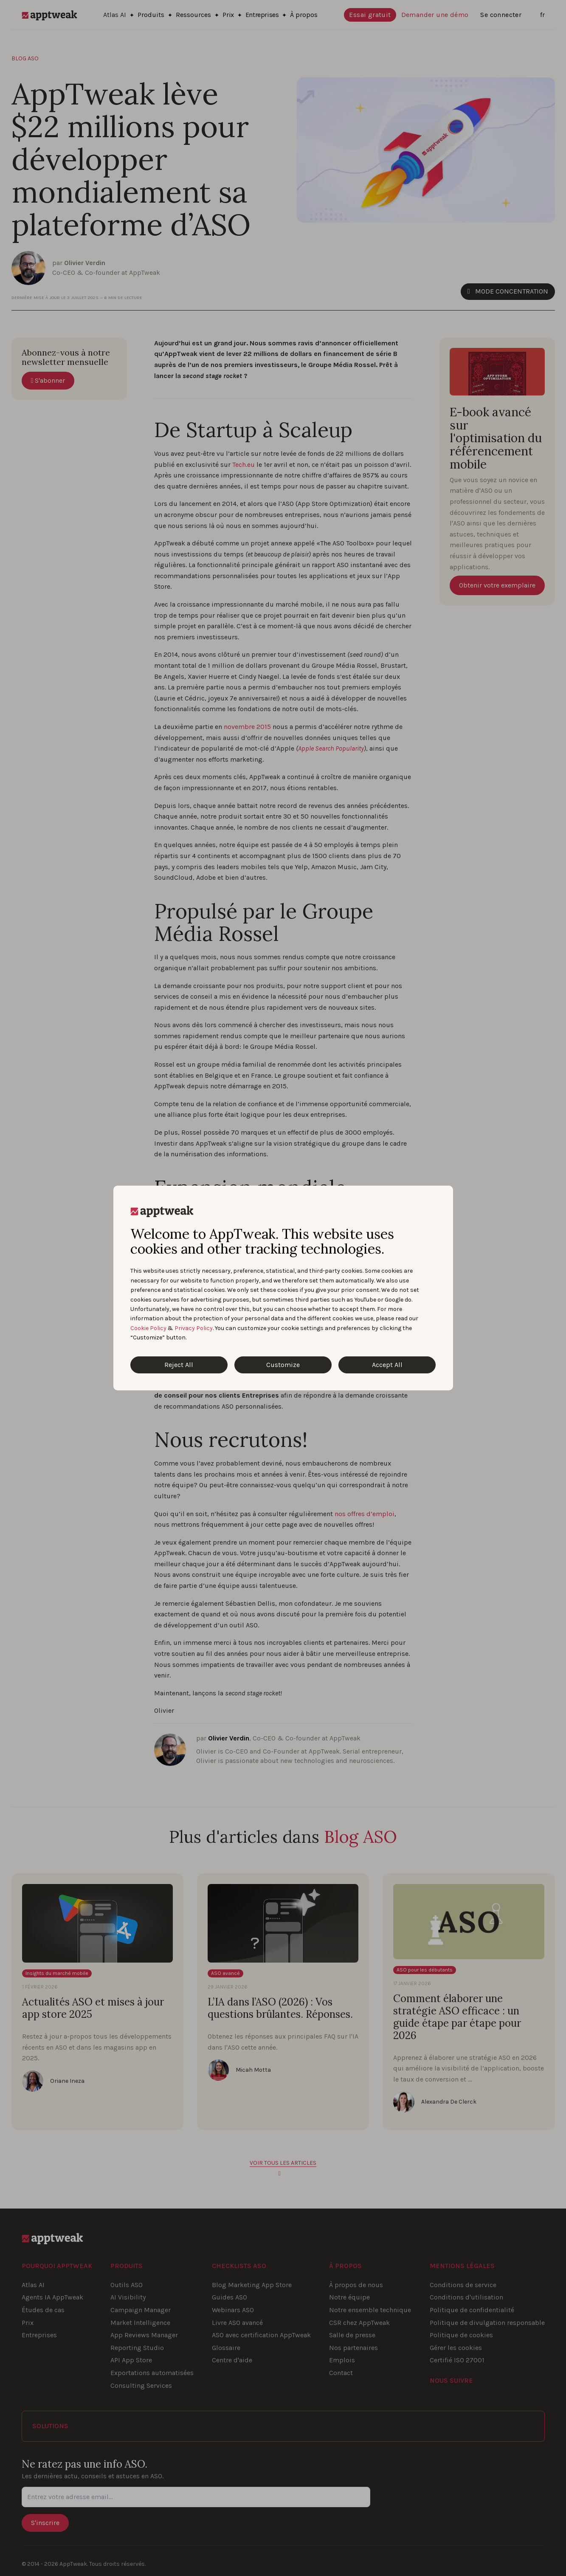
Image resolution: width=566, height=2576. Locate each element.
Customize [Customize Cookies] (283, 1365)
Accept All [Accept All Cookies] (387, 1365)
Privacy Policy (194, 1328)
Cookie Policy (148, 1328)
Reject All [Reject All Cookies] (178, 1365)
